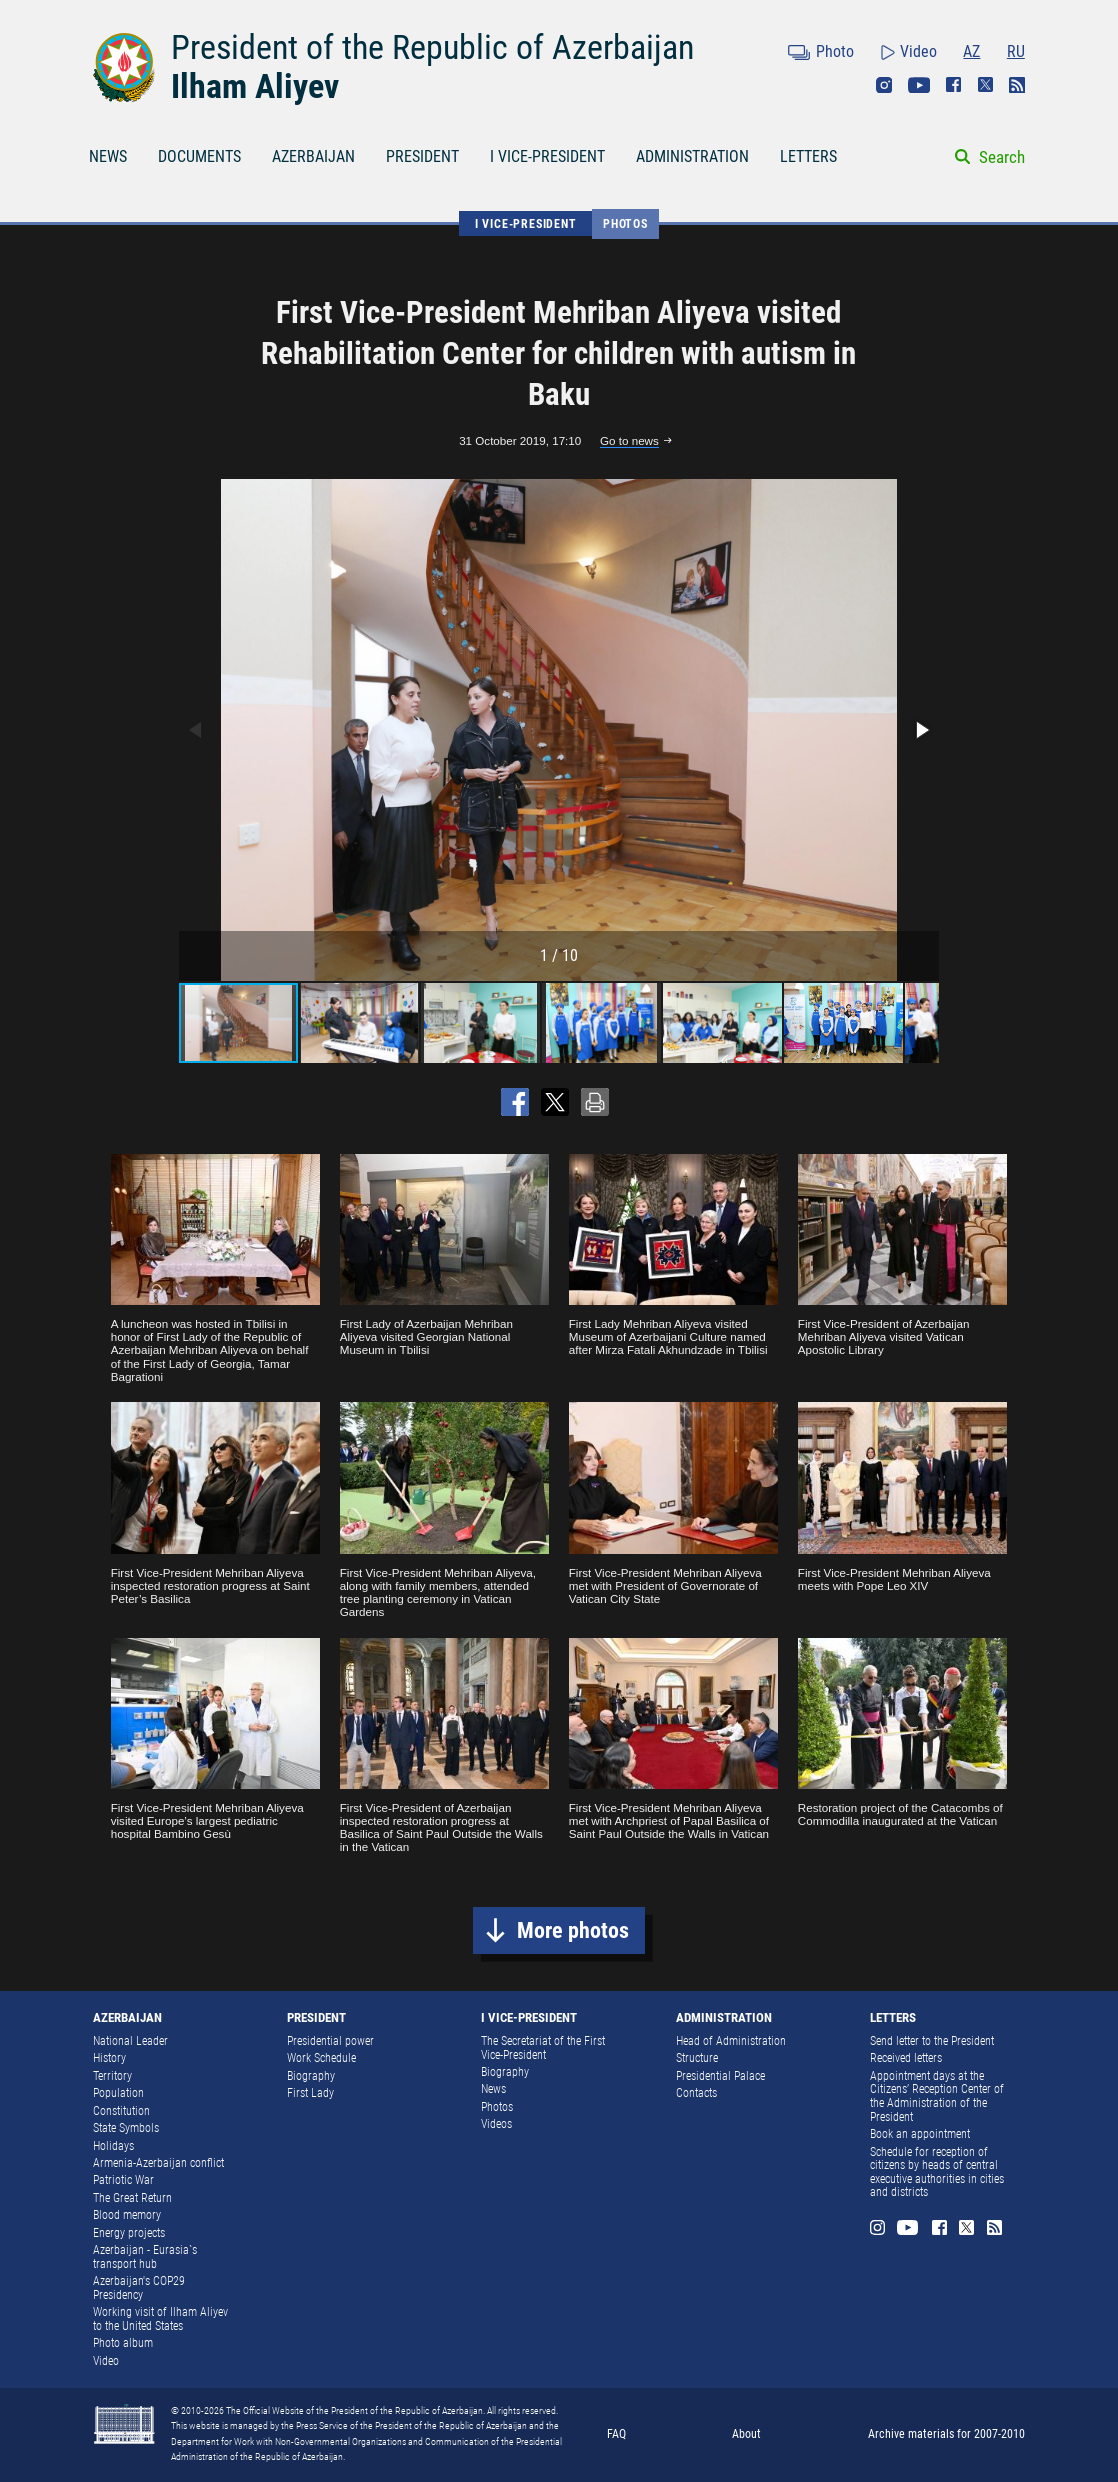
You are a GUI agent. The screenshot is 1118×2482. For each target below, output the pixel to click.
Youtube (919, 85)
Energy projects (129, 2233)
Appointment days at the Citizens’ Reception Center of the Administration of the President (937, 2096)
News (493, 2089)
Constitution (121, 2111)
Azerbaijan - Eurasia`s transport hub (145, 2257)
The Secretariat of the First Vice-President (543, 2048)
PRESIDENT (422, 157)
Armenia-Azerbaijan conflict (158, 2163)
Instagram (884, 85)
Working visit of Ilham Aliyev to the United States (160, 2319)
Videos (496, 2124)
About (746, 2433)
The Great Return (132, 2198)
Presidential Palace (720, 2076)
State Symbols (126, 2128)
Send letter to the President (932, 2041)
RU (1016, 52)
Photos (625, 223)
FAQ (616, 2433)
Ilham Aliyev (255, 86)
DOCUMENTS (199, 157)
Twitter (986, 85)
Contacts (696, 2093)
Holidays (113, 2146)
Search (1002, 157)
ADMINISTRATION (692, 157)
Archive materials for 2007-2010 (946, 2433)
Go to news (629, 440)
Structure (697, 2058)
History (109, 2058)
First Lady (310, 2093)
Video (918, 52)
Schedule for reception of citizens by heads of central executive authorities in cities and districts (937, 2172)
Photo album (123, 2343)
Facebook (954, 85)
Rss (1017, 85)
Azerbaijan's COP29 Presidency (139, 2288)
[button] (921, 730)
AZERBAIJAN (313, 157)
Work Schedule (321, 2058)
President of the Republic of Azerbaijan (432, 47)
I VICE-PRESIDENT (547, 157)
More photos (573, 1930)
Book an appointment (920, 2134)
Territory (112, 2076)
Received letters (906, 2058)
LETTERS (808, 157)
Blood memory (127, 2215)
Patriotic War (123, 2180)
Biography (311, 2076)
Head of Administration (731, 2041)
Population (118, 2093)
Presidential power (330, 2041)
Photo (835, 52)
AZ (971, 52)
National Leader (130, 2041)
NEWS (108, 157)
